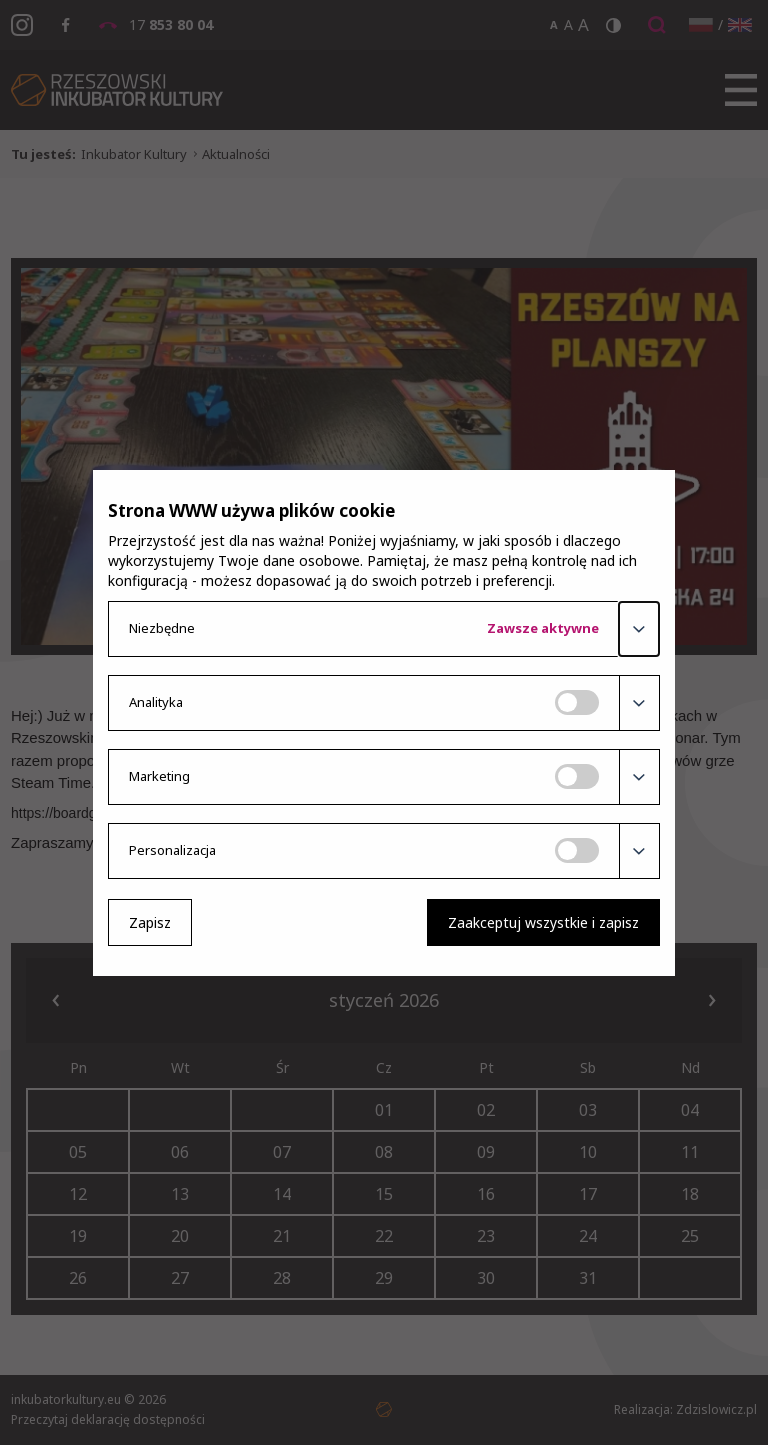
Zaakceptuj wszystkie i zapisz (543, 922)
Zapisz (150, 922)
